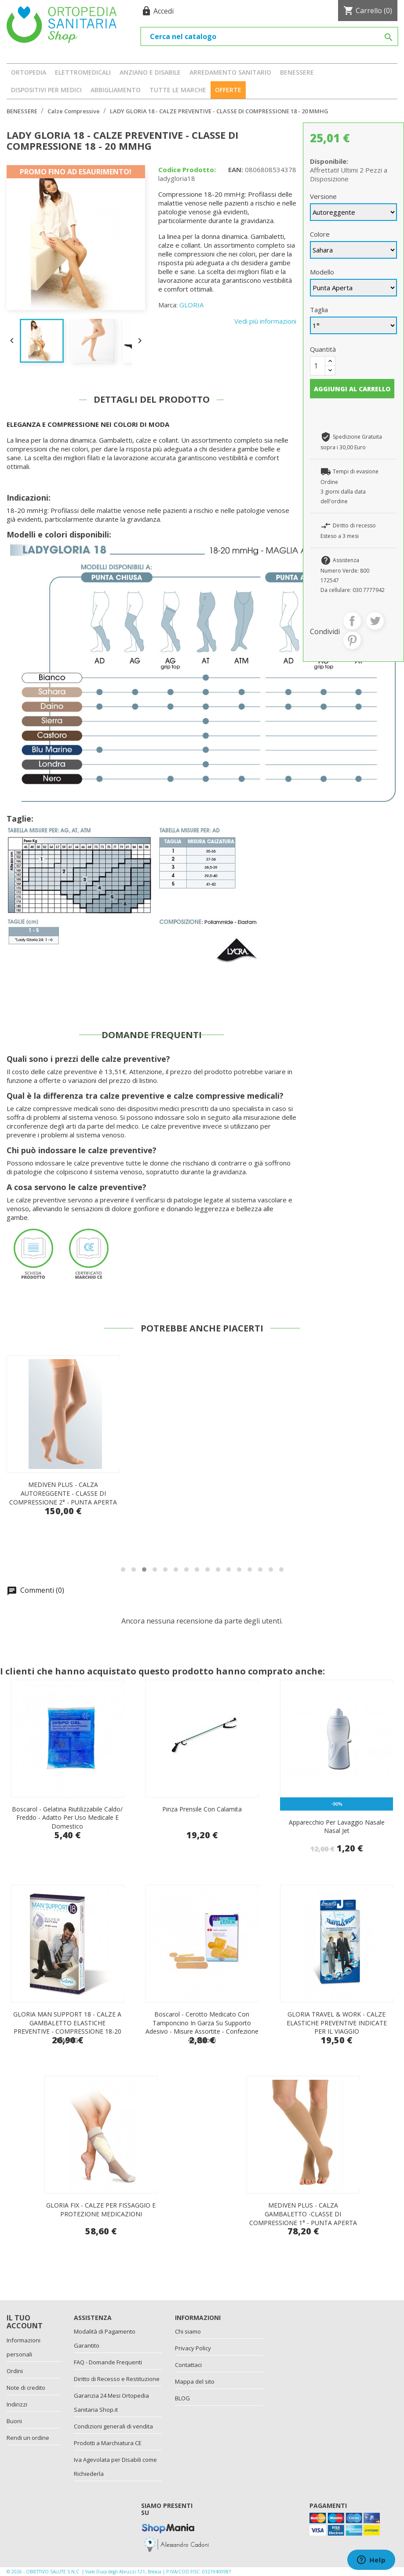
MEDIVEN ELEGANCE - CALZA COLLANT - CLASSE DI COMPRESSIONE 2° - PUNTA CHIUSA (63, 1493)
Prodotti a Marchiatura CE (108, 2443)
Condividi (352, 621)
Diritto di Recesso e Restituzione (117, 2379)
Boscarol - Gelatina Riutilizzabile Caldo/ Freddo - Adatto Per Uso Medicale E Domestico (67, 1818)
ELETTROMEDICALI (83, 72)
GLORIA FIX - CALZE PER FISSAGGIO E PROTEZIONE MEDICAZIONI (101, 2209)
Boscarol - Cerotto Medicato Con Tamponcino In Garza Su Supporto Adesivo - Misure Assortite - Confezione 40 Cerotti (202, 2027)
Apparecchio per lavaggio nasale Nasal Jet (337, 1826)
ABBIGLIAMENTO (116, 90)
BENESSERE (297, 72)
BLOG (182, 2398)
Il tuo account (25, 2322)
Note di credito (26, 2388)
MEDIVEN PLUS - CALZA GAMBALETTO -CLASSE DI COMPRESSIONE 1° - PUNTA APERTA (303, 2214)
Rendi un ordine (28, 2438)
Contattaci (188, 2365)
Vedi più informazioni (265, 321)
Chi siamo (188, 2331)
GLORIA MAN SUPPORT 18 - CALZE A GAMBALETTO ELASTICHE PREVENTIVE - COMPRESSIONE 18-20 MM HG (67, 2027)
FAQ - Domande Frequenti (108, 2362)
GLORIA (191, 304)
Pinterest (352, 640)
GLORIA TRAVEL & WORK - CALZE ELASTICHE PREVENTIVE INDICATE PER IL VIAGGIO (337, 2023)
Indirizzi (17, 2404)
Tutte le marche (177, 90)
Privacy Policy (193, 2348)
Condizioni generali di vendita (113, 2426)
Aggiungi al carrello (352, 389)
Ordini (15, 2371)
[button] (123, 1569)
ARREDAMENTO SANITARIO (230, 72)
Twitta (375, 621)
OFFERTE (228, 90)
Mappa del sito (195, 2381)
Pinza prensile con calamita (202, 1809)
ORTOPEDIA (28, 72)
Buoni (14, 2421)
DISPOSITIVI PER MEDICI (46, 90)
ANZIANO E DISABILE (150, 72)
